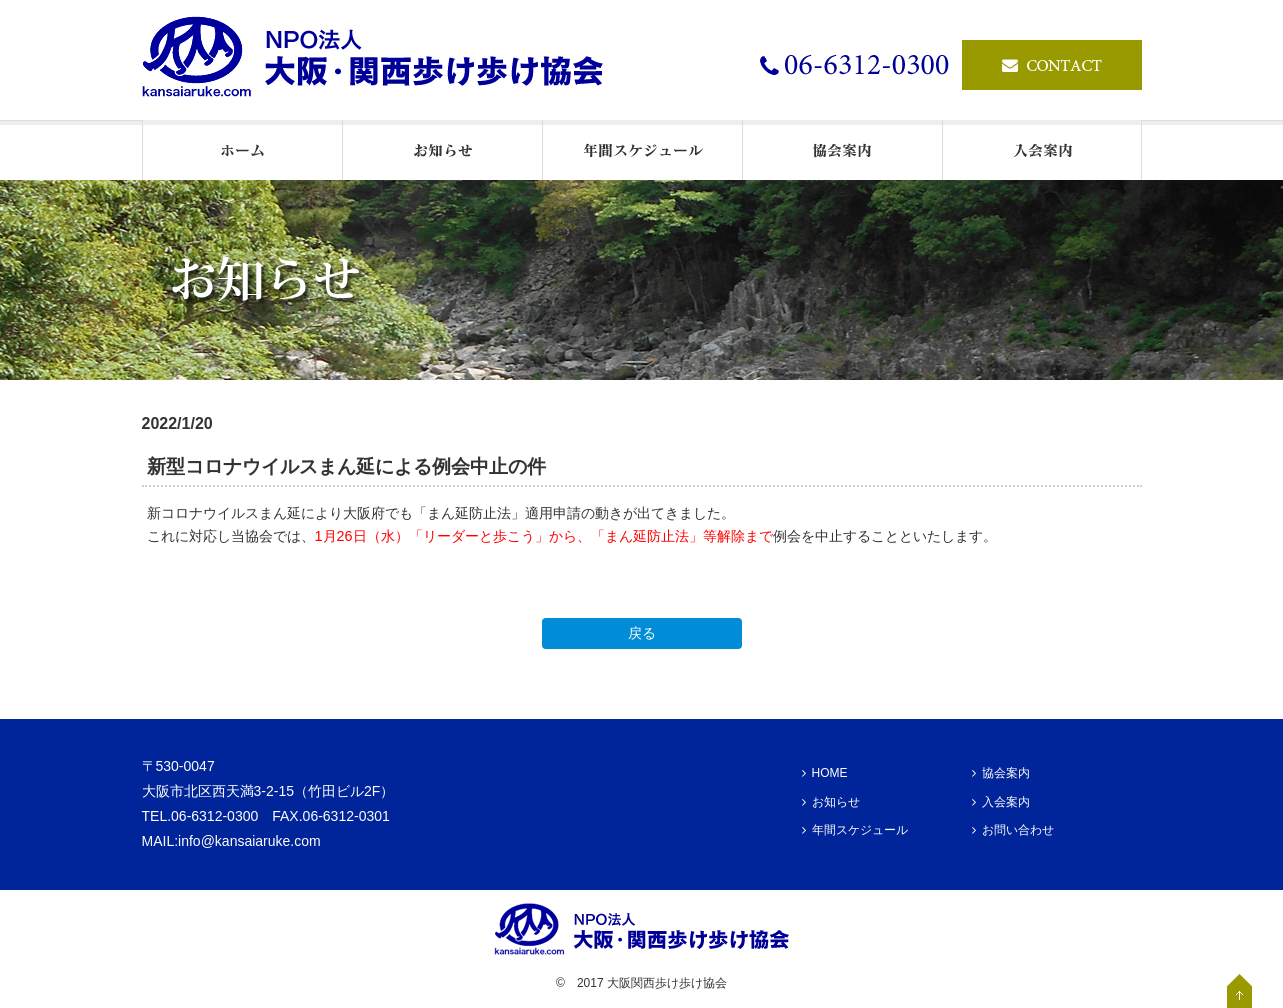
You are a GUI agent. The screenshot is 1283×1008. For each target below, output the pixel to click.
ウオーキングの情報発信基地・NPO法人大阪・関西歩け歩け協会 (382, 60)
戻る (642, 633)
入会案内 (1001, 802)
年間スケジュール (855, 830)
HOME (825, 773)
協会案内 (1001, 773)
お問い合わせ (1013, 830)
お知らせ (831, 802)
